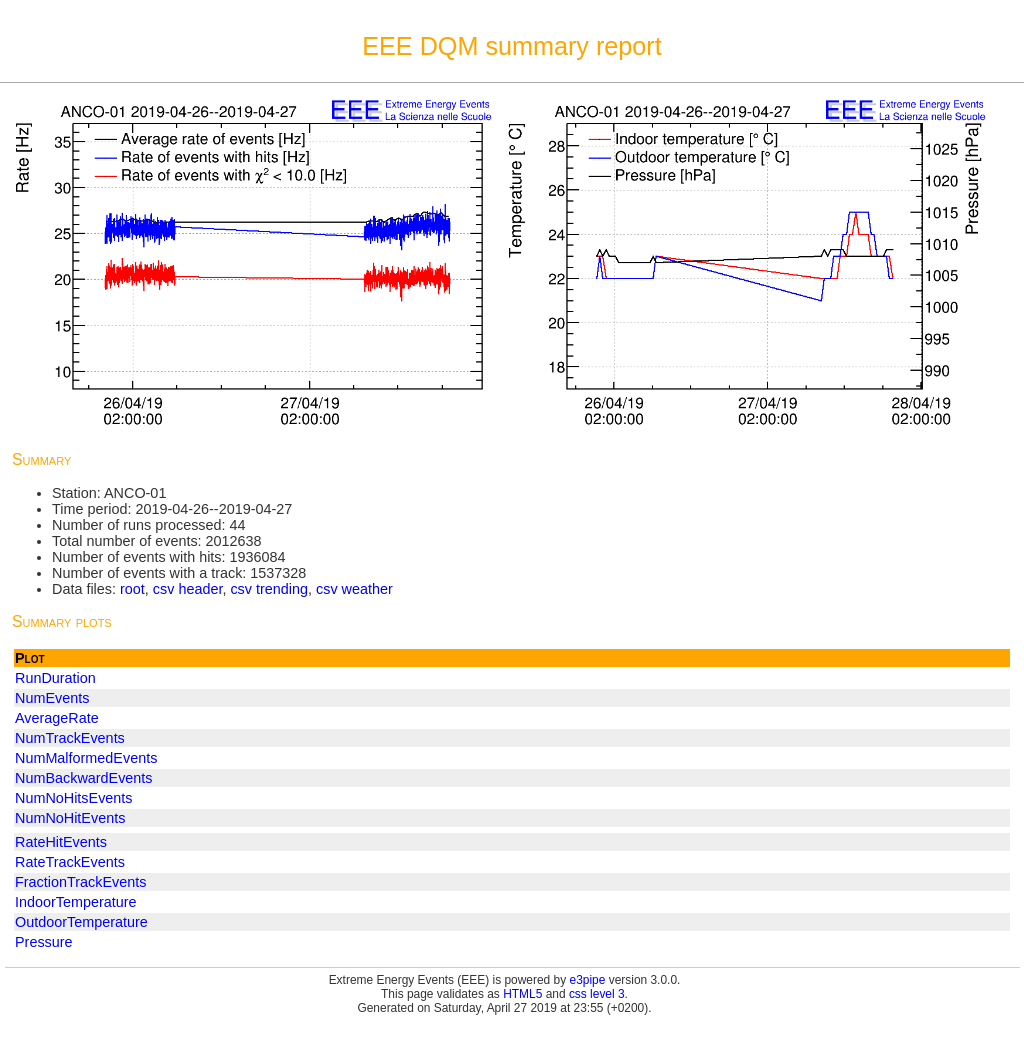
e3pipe (588, 980)
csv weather (354, 589)
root (132, 589)
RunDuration (55, 678)
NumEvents (52, 698)
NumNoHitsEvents (74, 798)
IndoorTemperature (76, 902)
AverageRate (57, 718)
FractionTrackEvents (80, 882)
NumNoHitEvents (70, 818)
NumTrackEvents (70, 738)
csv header (188, 589)
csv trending (269, 589)
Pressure (44, 942)
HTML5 (522, 994)
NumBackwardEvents (84, 778)
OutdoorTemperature (81, 922)
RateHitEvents (61, 842)
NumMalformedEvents (86, 758)
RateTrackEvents (70, 862)
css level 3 (597, 994)
